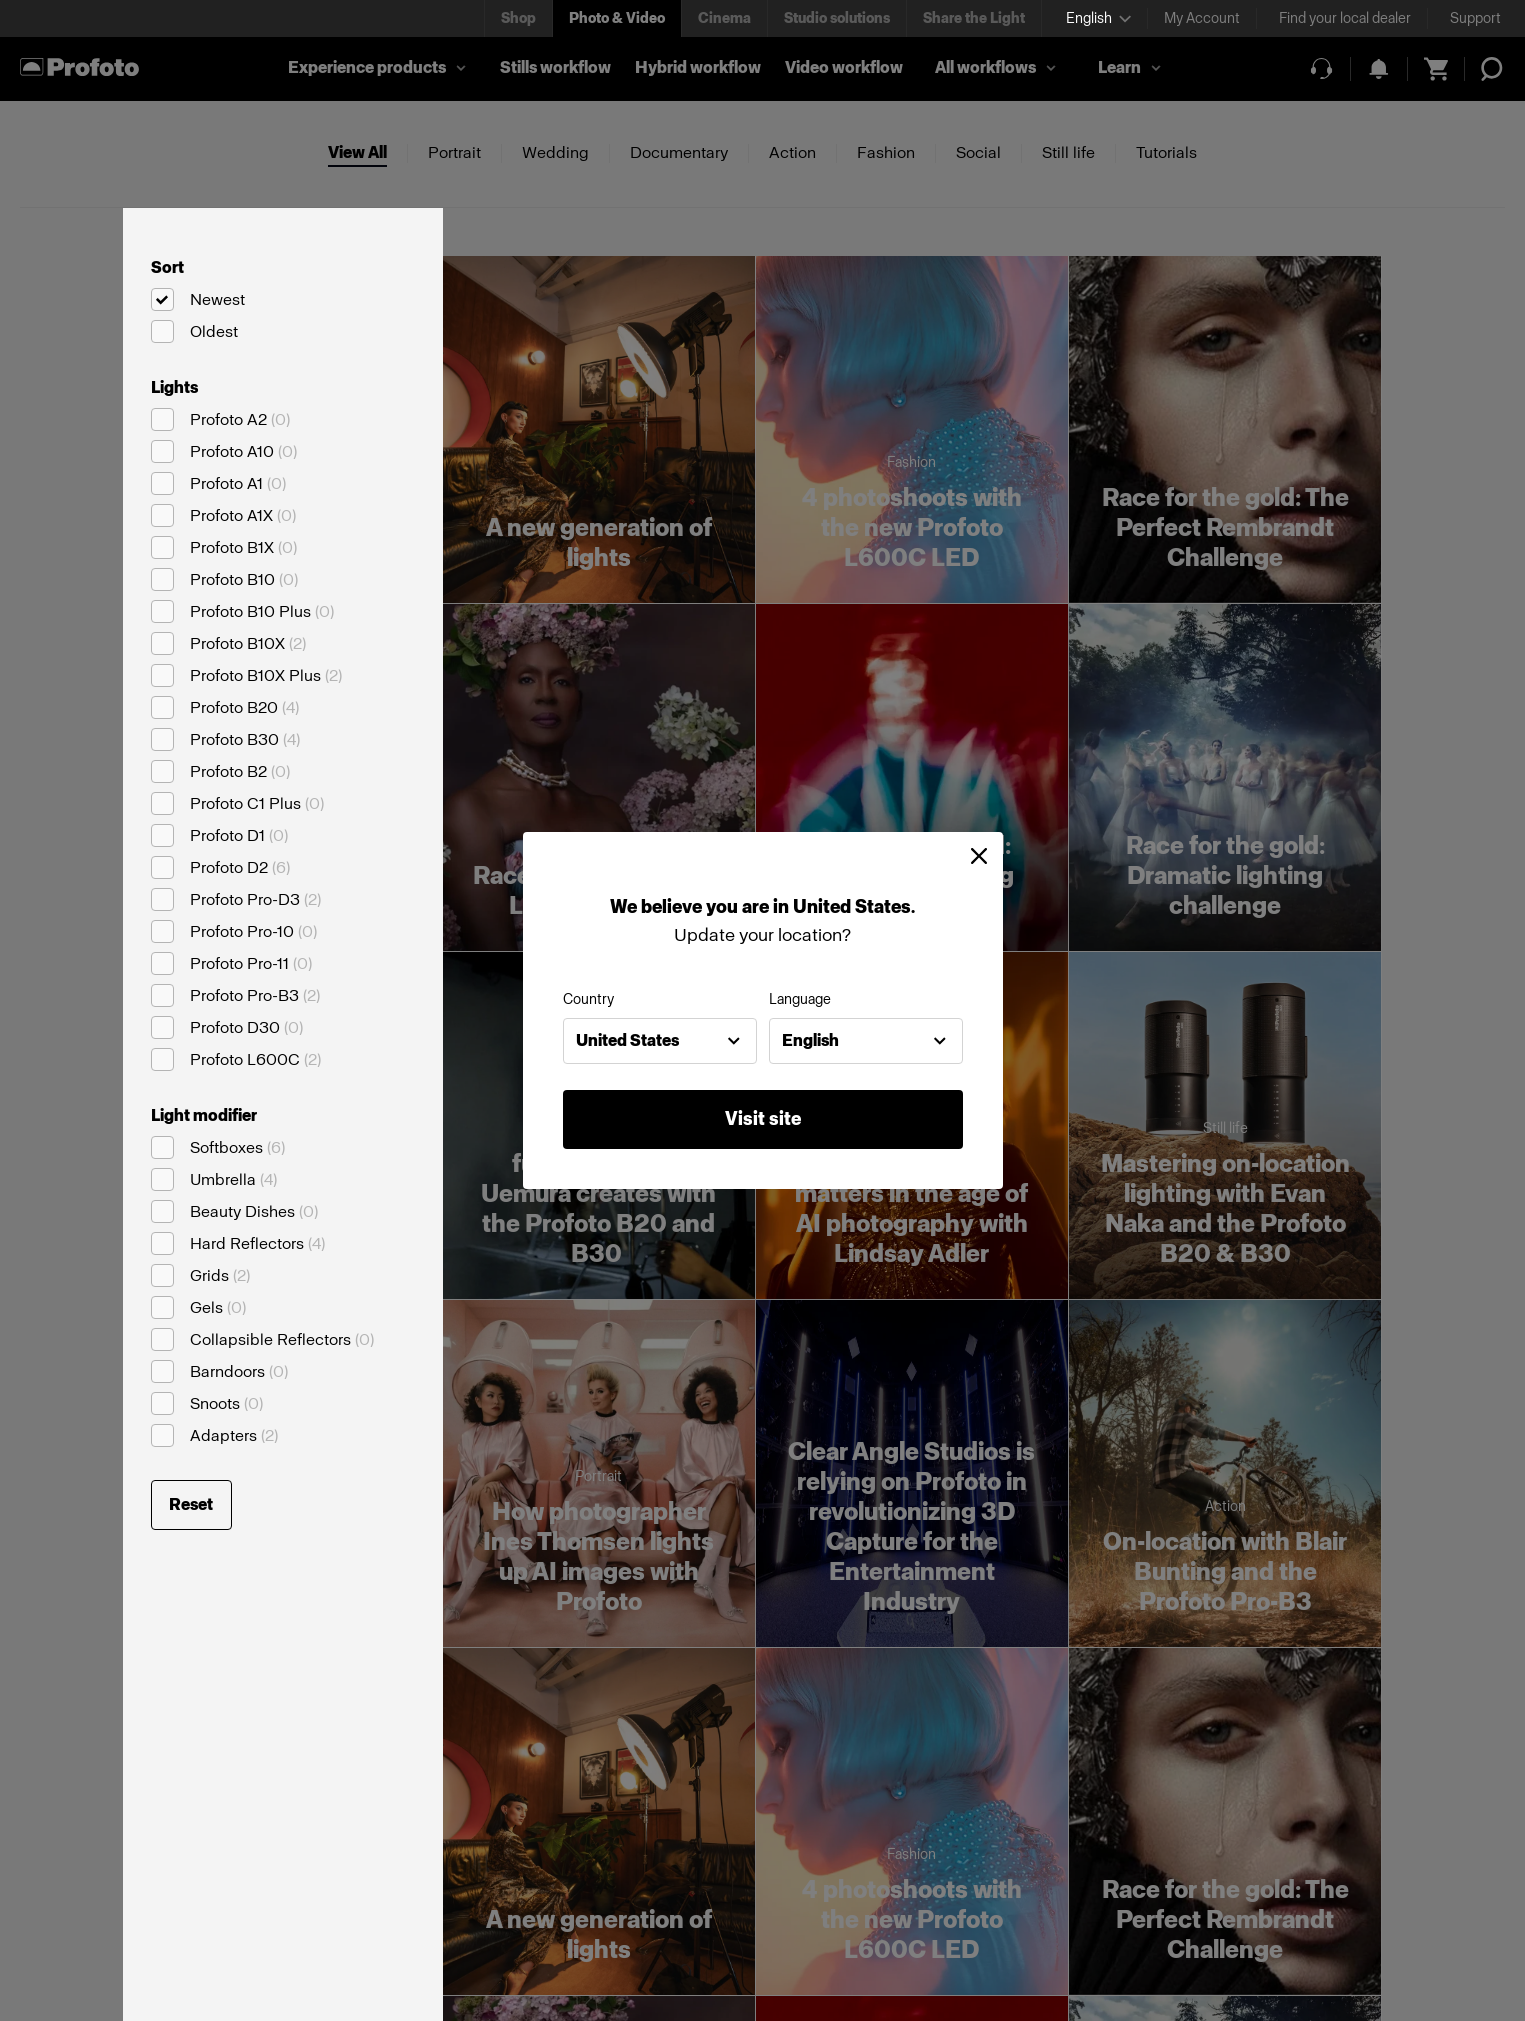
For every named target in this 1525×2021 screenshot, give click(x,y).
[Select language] (1098, 18)
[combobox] (660, 1041)
